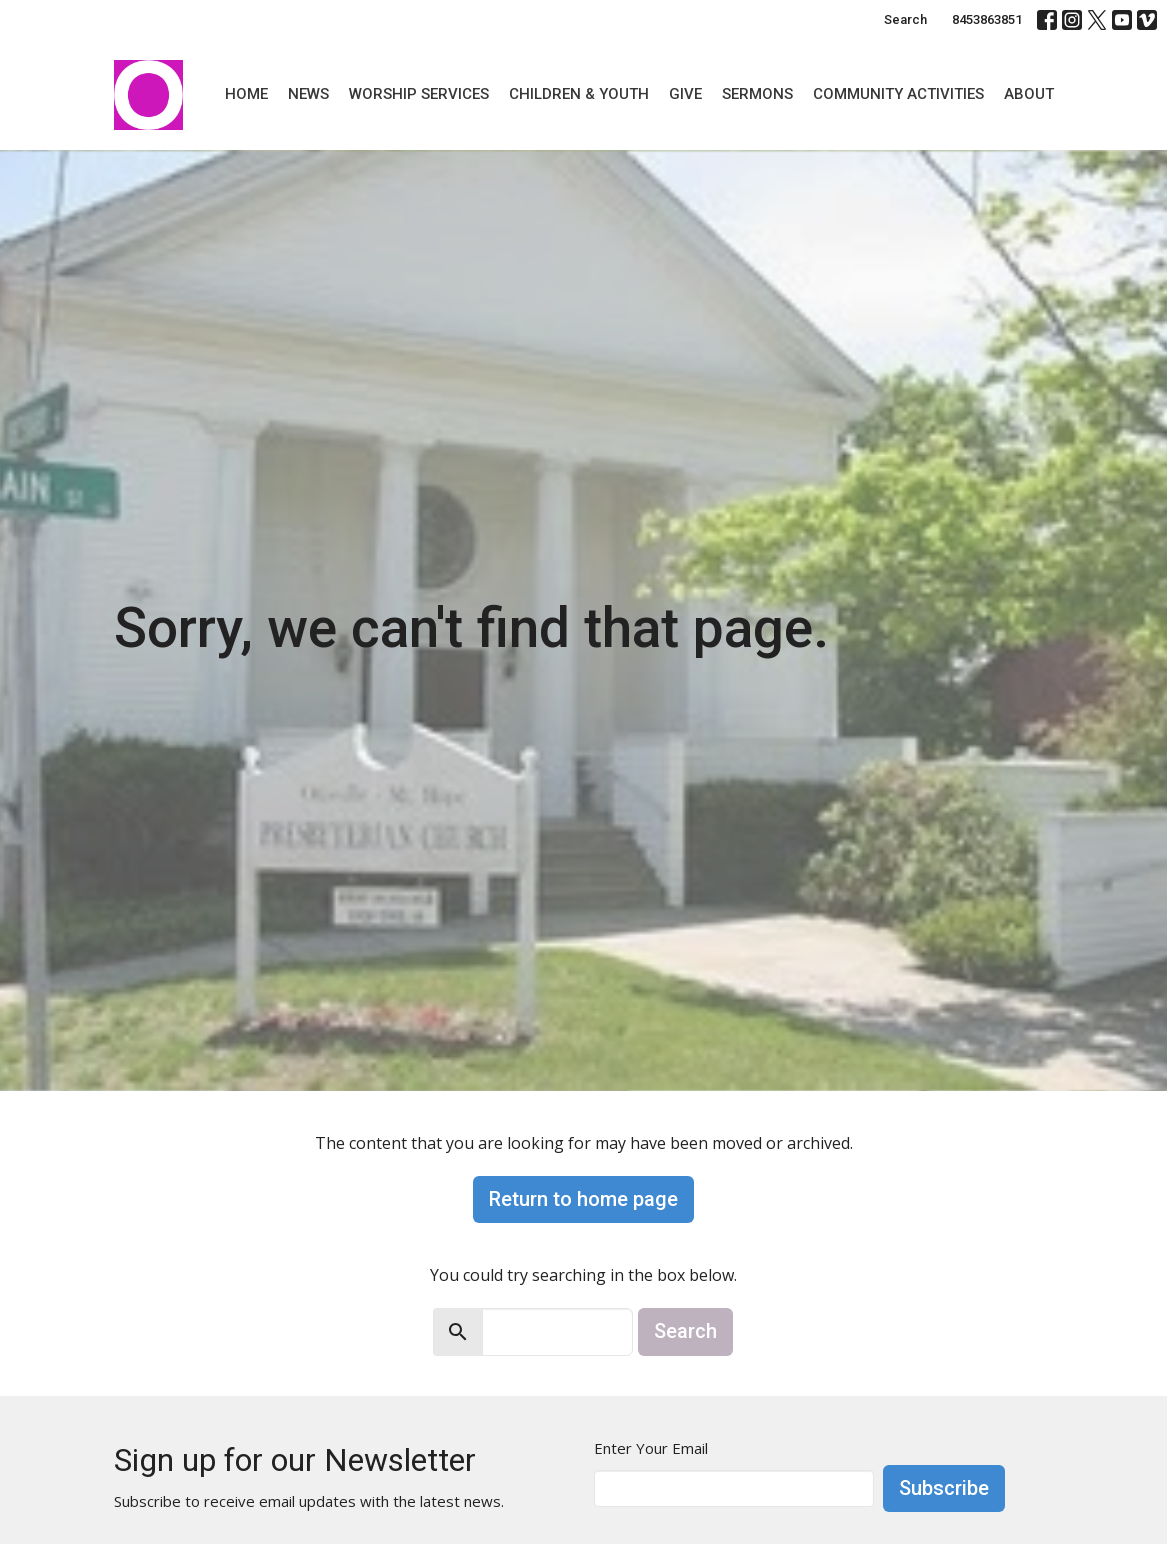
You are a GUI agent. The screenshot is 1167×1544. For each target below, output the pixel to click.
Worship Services (419, 94)
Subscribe (944, 1488)
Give (685, 94)
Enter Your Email (651, 1448)
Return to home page (583, 1199)
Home (246, 94)
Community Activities (898, 94)
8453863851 (987, 19)
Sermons (757, 94)
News (308, 94)
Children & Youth (579, 94)
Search (905, 19)
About (1029, 94)
